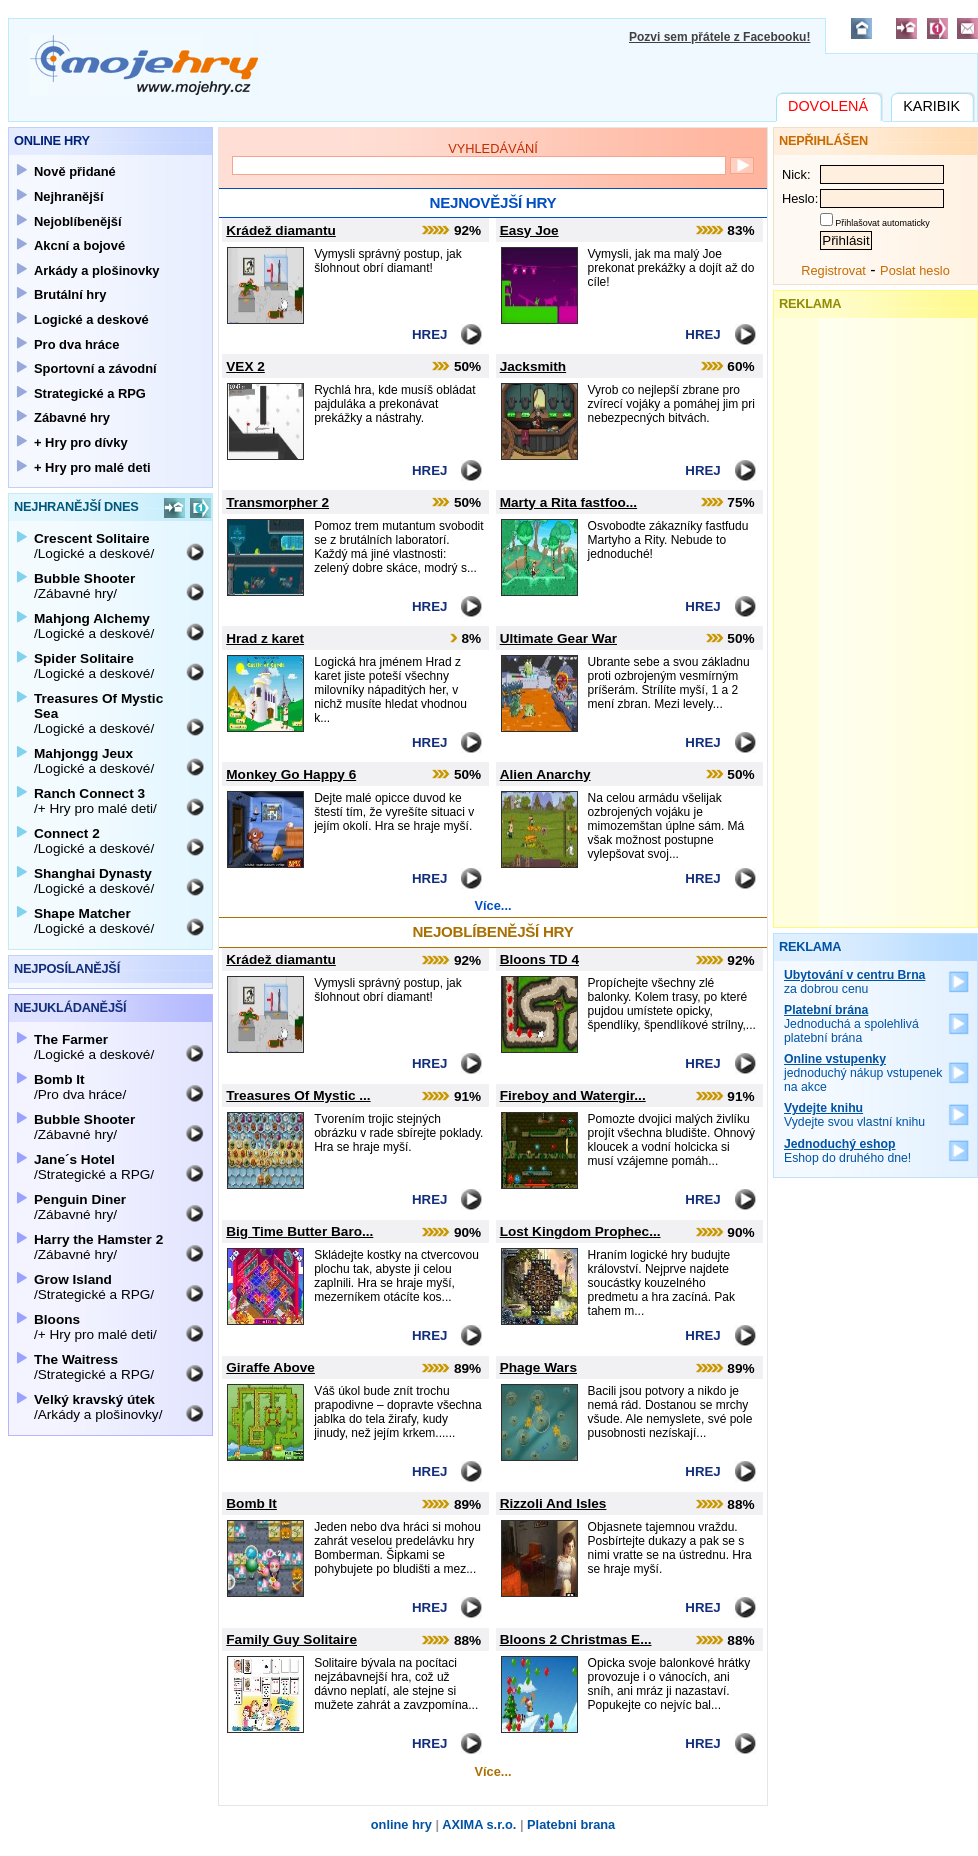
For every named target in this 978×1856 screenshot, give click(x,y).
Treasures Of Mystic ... (298, 1095)
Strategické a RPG (90, 393)
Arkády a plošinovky (97, 270)
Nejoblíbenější (78, 221)
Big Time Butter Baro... (299, 1231)
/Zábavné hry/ (84, 586)
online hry (401, 1824)
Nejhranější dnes (76, 506)
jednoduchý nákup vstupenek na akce (863, 1073)
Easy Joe (529, 230)
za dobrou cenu (854, 982)
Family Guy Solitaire (291, 1639)
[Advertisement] (876, 618)
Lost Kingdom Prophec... (580, 1231)
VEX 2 (245, 366)
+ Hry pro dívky (81, 442)
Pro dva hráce (76, 344)
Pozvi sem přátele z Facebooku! (719, 37)
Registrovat (833, 270)
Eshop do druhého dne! (847, 1151)
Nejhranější (69, 196)
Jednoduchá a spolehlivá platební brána (851, 1024)
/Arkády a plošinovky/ (98, 1407)
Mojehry (144, 65)
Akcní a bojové (79, 245)
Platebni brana (571, 1824)
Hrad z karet (265, 638)
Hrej (429, 334)
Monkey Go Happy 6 (291, 774)
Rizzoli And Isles (553, 1503)
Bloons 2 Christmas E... (576, 1639)
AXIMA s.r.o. (479, 1824)
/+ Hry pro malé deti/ (95, 801)
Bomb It (251, 1503)
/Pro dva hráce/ (80, 1087)
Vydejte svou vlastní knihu (854, 1115)
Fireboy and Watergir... (573, 1095)
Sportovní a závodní (95, 368)
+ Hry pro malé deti (92, 467)
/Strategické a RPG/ (94, 1167)
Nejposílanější (67, 968)
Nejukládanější (70, 1007)
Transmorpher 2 (277, 502)
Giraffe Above (270, 1367)
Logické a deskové (91, 319)
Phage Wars (538, 1367)
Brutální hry (70, 294)
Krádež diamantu (281, 230)
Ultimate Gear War (558, 638)
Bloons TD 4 (539, 959)
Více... (493, 905)
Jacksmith (533, 366)
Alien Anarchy (545, 774)
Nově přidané (75, 171)
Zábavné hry (72, 417)
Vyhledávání (493, 148)
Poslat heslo (915, 270)
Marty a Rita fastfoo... (568, 502)
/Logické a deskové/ (94, 546)
